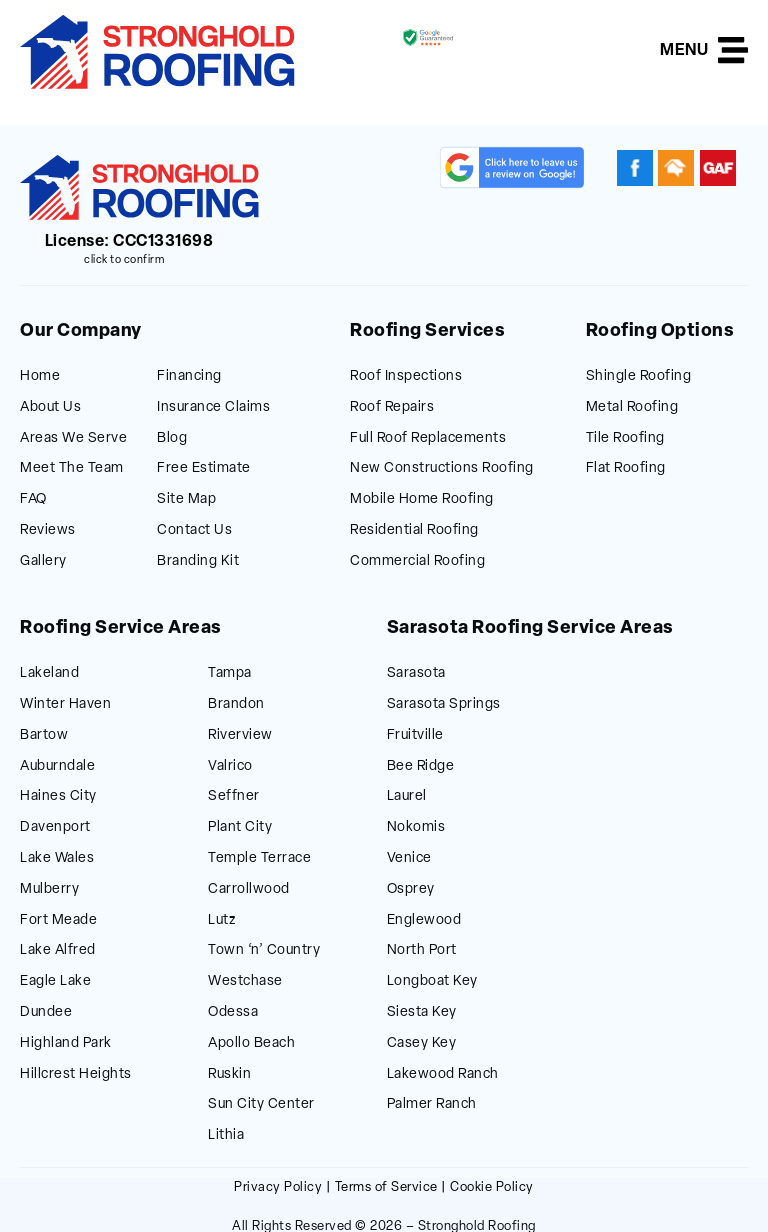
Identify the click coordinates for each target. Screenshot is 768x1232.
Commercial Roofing (417, 561)
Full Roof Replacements (428, 438)
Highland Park (66, 1043)
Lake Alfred (58, 950)
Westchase (245, 981)
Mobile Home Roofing (422, 499)
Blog (172, 438)
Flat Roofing (626, 468)
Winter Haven (65, 704)
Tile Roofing (625, 438)
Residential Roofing (414, 530)
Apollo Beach (251, 1043)
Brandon (236, 704)
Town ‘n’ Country (264, 950)
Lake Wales (57, 858)
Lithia (226, 1135)
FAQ (33, 499)
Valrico (230, 766)
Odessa (233, 1012)
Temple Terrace (259, 858)
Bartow (44, 735)
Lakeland (49, 673)
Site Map (186, 499)
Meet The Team (72, 468)
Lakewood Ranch (443, 1074)
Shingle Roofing (639, 376)
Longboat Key (432, 981)
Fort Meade (58, 920)
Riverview (240, 735)
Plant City (240, 827)
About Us (50, 407)
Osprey (411, 889)
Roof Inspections (406, 376)
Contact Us (194, 530)
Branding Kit (198, 561)
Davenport (55, 827)
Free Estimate (204, 468)
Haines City (58, 796)
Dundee (46, 1012)
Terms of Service (386, 1187)
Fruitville (415, 735)
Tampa (230, 673)
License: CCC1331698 (129, 242)
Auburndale (57, 766)
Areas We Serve (73, 438)
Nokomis (416, 827)
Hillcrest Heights (76, 1074)
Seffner (234, 796)
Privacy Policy (278, 1187)
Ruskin (229, 1074)
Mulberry (49, 889)
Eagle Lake (55, 981)
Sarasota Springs (444, 704)
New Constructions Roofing (442, 468)
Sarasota (416, 673)
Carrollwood (249, 889)
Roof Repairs (392, 407)
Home (40, 376)
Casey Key (422, 1043)
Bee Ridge (421, 766)
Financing (189, 376)
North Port (422, 950)
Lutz (221, 920)
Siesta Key (422, 1012)
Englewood (424, 920)
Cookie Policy (492, 1187)
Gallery (43, 561)
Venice (409, 858)
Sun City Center (261, 1104)
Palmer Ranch (432, 1104)
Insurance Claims (213, 407)
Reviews (48, 530)
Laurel (407, 796)
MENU (684, 51)
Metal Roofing (632, 407)
